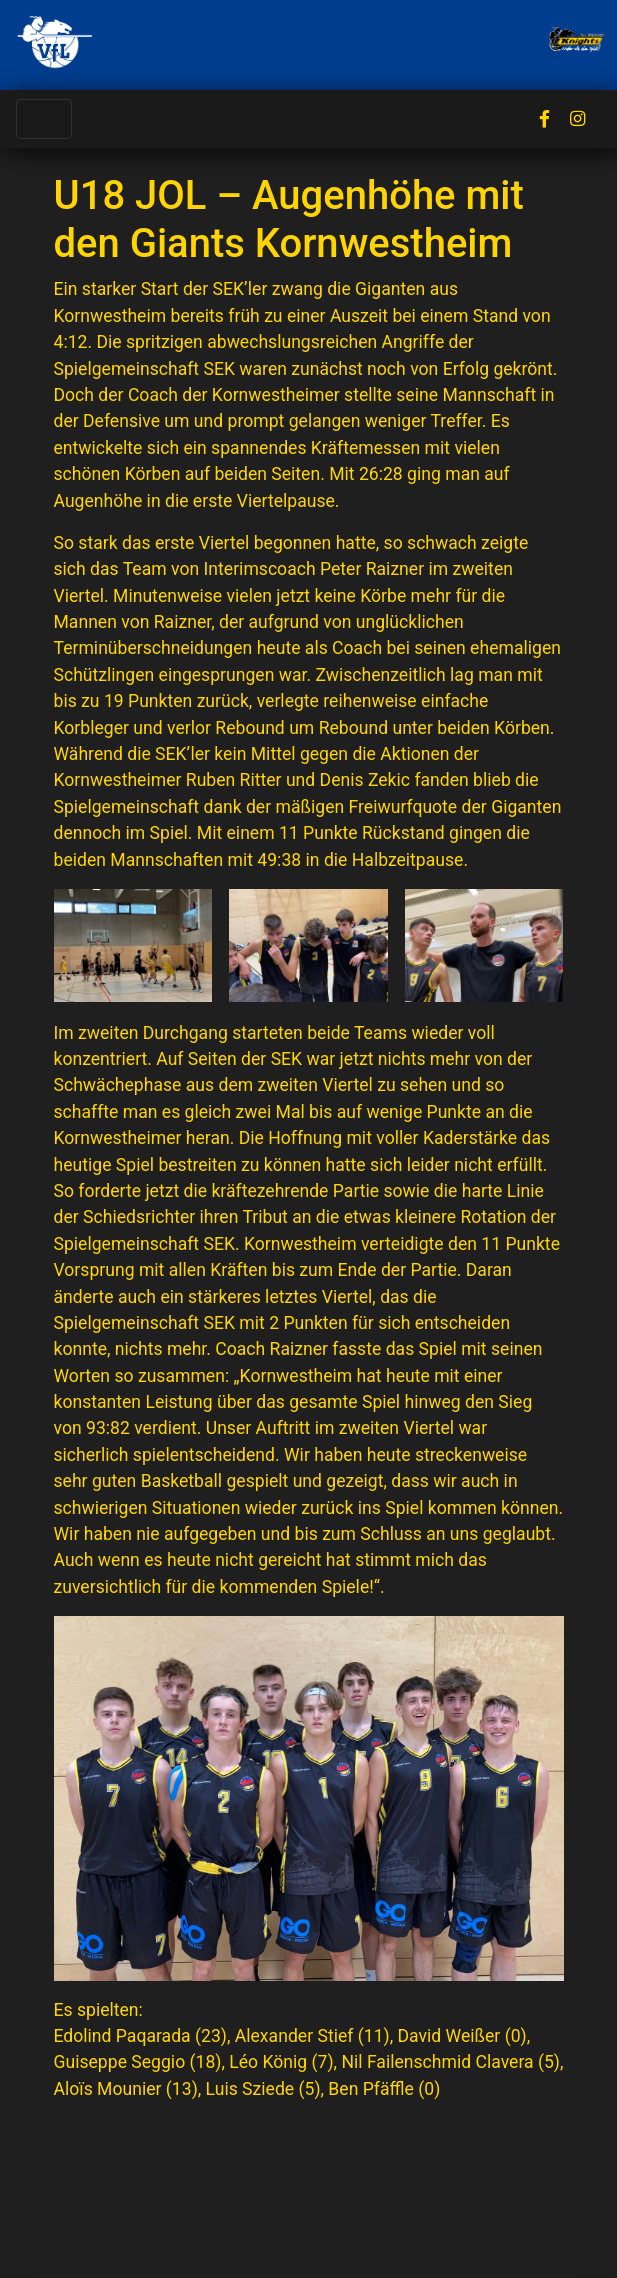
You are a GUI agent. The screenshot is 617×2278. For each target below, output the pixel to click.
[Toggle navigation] (44, 119)
